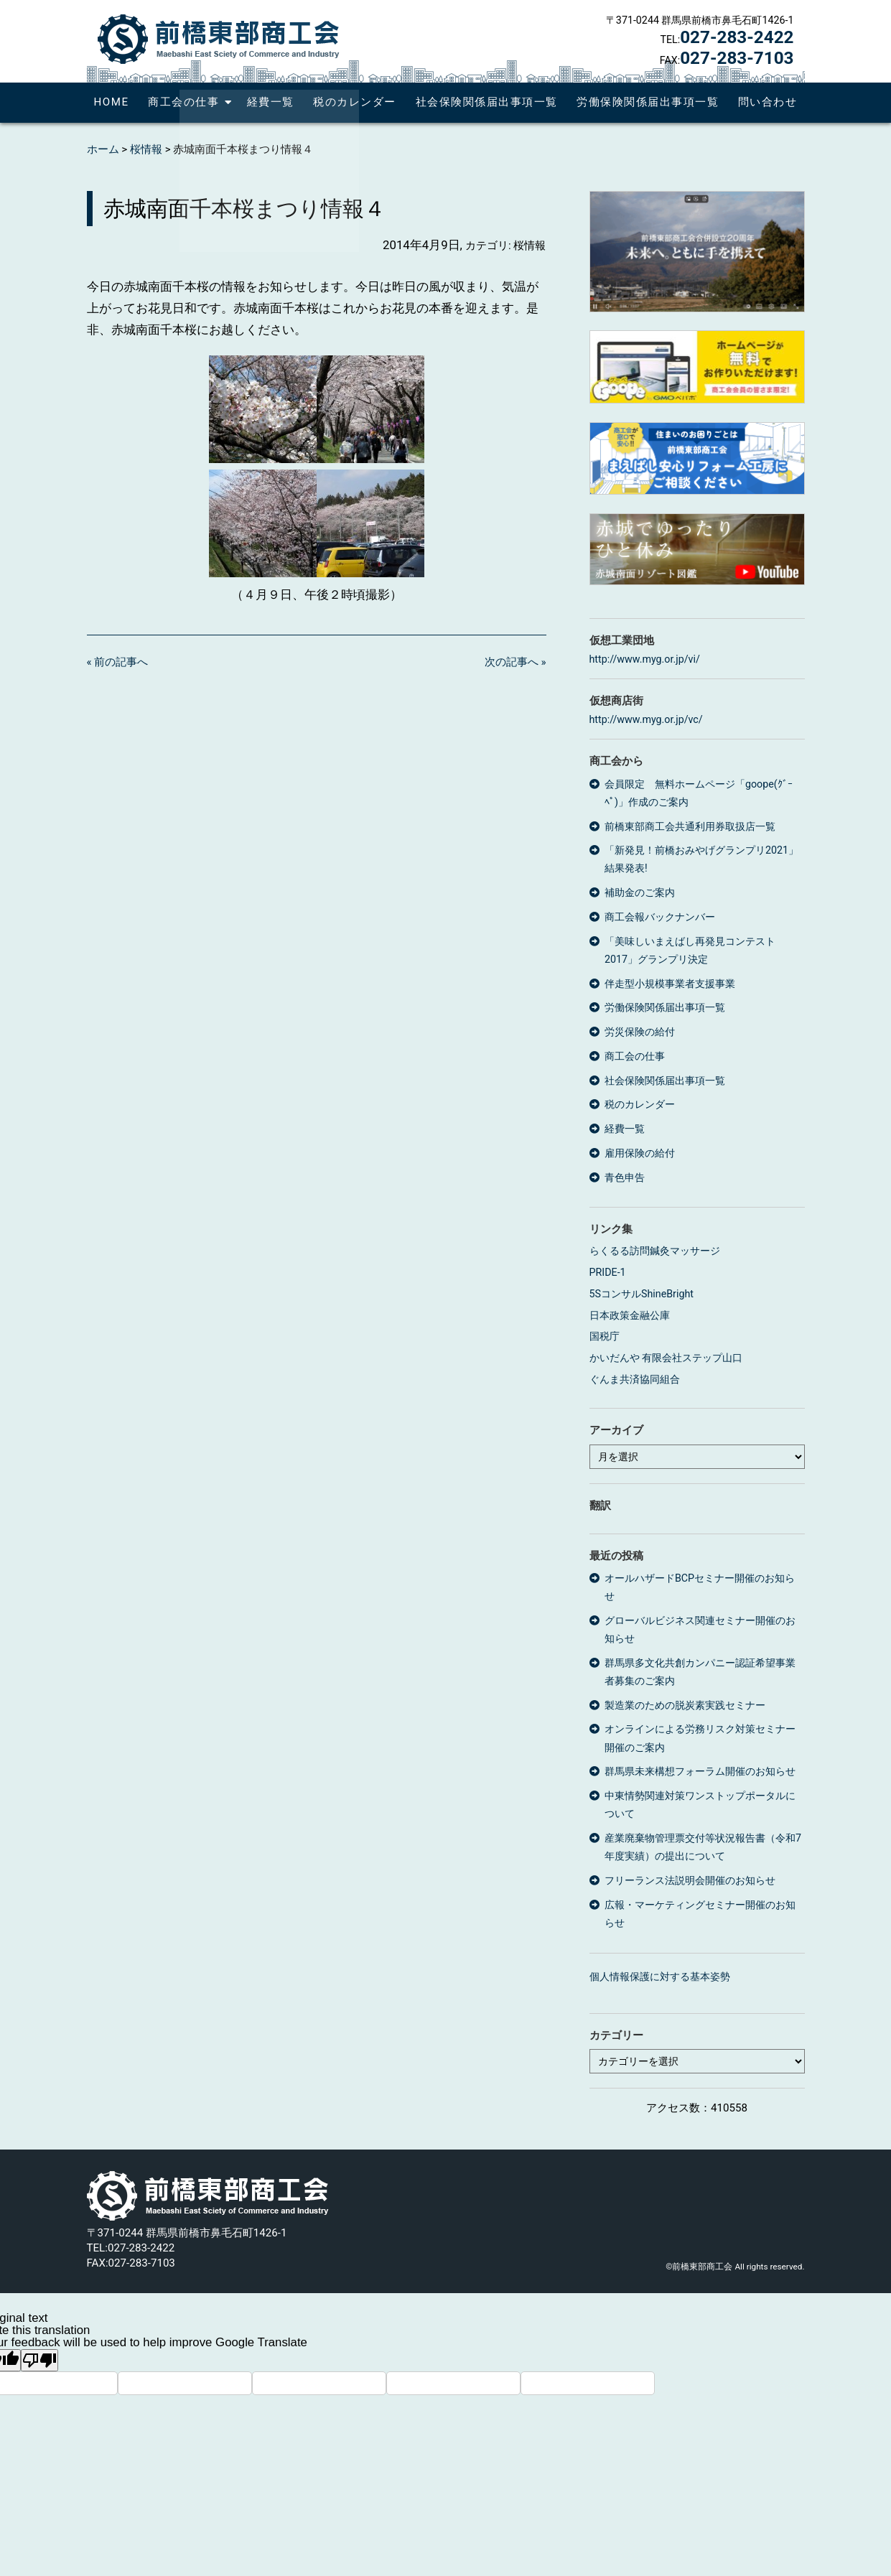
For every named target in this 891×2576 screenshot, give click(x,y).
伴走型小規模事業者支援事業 (670, 983)
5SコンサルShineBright (641, 1293)
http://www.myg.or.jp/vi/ (644, 659)
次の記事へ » (515, 661)
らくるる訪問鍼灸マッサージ (654, 1250)
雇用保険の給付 (640, 1153)
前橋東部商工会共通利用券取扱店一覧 (690, 826)
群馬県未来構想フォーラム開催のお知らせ (700, 1771)
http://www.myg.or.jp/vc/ (646, 719)
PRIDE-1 (607, 1272)
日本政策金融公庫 (629, 1315)
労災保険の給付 (640, 1031)
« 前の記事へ (118, 661)
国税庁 (604, 1336)
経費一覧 (270, 101)
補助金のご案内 (640, 892)
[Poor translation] (39, 2360)
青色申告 (625, 1177)
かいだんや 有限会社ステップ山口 (666, 1357)
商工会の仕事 (183, 101)
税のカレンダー (354, 101)
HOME (111, 101)
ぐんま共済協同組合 (634, 1379)
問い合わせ (768, 101)
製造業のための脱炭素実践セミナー (685, 1705)
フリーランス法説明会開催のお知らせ (690, 1880)
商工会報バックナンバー (660, 917)
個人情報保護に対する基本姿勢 (659, 1976)
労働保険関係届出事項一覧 (648, 101)
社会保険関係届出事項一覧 (487, 101)
